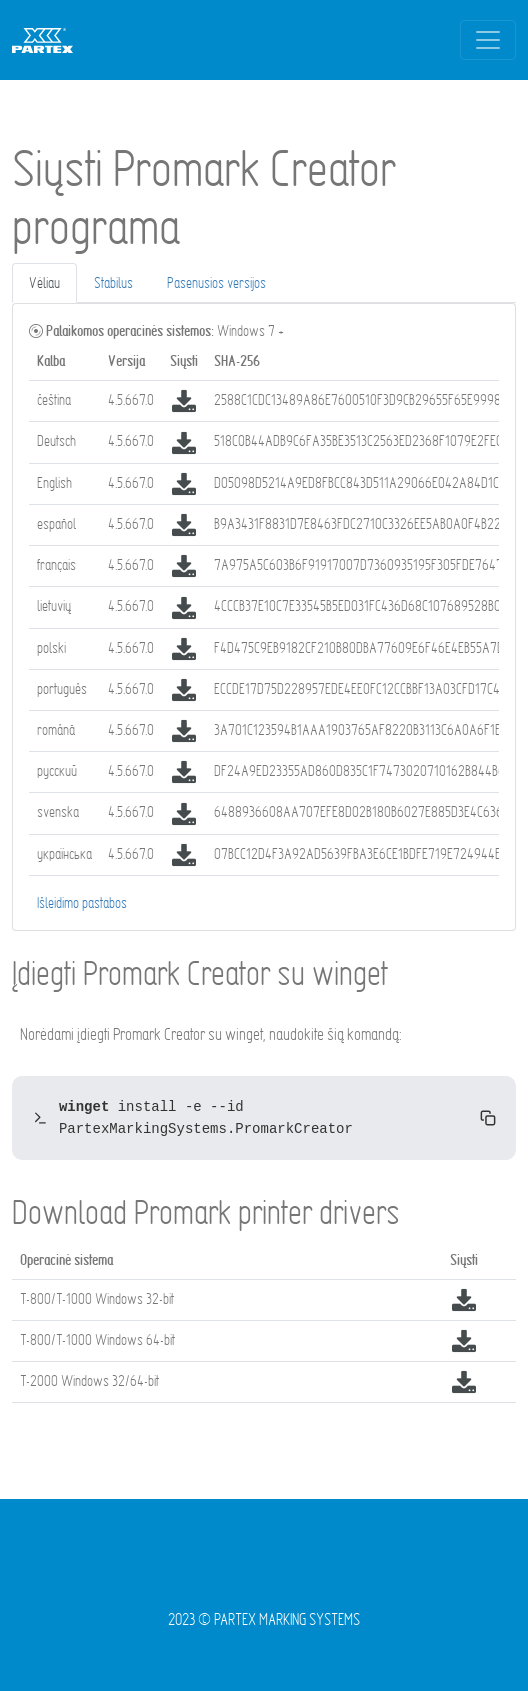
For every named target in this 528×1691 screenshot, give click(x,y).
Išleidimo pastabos (82, 902)
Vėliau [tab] (44, 282)
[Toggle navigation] (488, 40)
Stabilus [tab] (113, 282)
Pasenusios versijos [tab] (216, 282)
